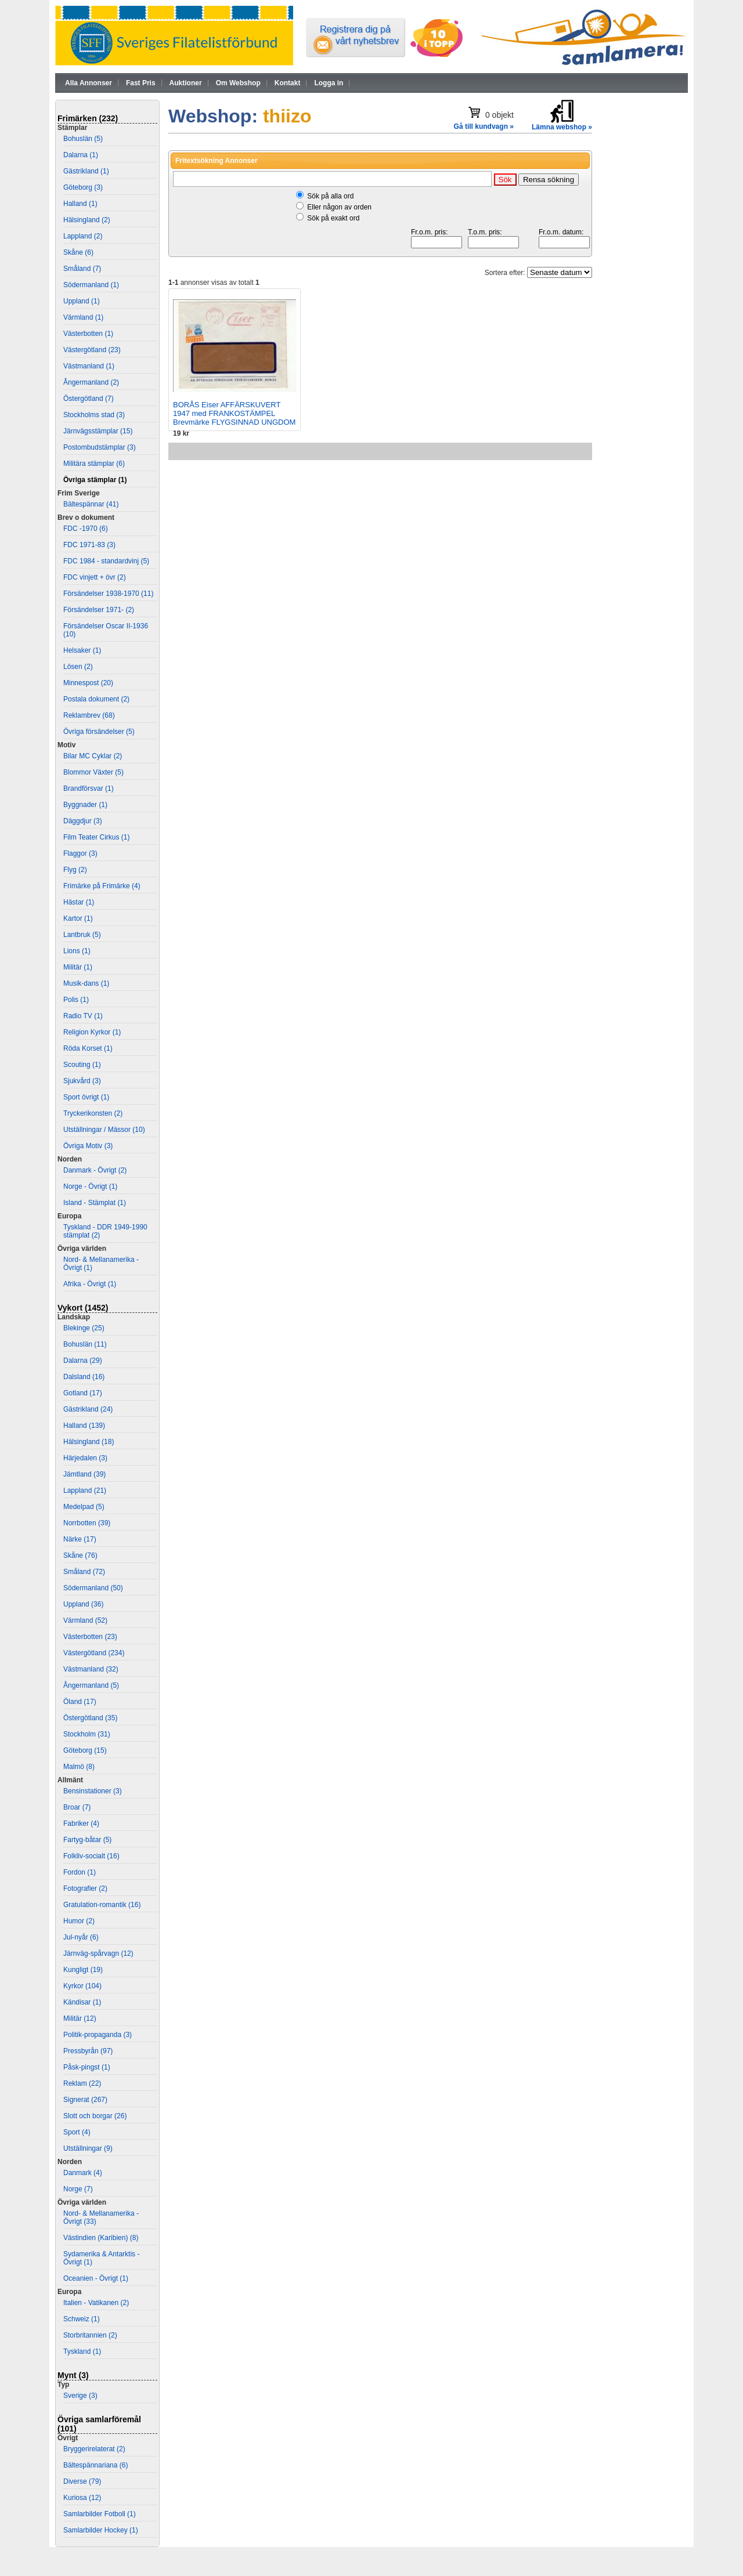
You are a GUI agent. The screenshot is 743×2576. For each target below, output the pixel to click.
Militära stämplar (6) (94, 464)
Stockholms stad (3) (94, 415)
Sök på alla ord (330, 196)
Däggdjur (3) (82, 821)
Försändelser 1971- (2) (98, 610)
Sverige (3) (80, 2396)
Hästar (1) (78, 902)
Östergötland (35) (90, 1718)
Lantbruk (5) (82, 935)
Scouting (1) (82, 1065)
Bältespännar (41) (90, 504)
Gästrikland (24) (88, 1409)
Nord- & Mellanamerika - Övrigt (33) (101, 2217)
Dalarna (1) (80, 155)
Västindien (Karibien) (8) (100, 2238)
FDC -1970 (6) (85, 528)
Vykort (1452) (82, 1307)
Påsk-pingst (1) (86, 2067)
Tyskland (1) (82, 2351)
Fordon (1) (79, 1872)
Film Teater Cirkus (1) (96, 837)
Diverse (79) (82, 2481)
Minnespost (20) (88, 683)
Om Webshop (238, 83)
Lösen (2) (78, 667)
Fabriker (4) (81, 1823)
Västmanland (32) (90, 1669)
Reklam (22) (82, 2083)
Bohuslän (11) (85, 1344)
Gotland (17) (82, 1393)
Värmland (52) (85, 1620)
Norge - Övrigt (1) (90, 1186)
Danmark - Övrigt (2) (95, 1170)
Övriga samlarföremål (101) (99, 2424)
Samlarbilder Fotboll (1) (99, 2514)
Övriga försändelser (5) (99, 732)
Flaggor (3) (80, 853)
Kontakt (288, 83)
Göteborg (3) (83, 187)
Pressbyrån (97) (88, 2051)
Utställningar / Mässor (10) (104, 1130)
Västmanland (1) (88, 366)
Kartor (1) (78, 918)
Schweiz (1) (81, 2319)
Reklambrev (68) (89, 715)
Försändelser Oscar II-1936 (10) (105, 630)
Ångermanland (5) (91, 1685)
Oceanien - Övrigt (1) (95, 2278)
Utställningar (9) (88, 2148)
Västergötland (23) (92, 350)
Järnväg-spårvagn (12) (98, 1953)
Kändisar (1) (82, 2002)
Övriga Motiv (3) (88, 1146)
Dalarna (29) (82, 1360)
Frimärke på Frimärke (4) (101, 886)
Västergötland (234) (93, 1653)
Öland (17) (79, 1702)
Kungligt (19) (83, 1970)
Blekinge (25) (83, 1328)
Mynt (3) (73, 2375)
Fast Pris (141, 83)
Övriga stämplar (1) (95, 480)
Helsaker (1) (82, 650)
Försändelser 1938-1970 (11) (108, 593)
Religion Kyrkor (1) (92, 1032)
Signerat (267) (85, 2100)
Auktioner (185, 83)
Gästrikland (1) (86, 171)
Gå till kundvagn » (484, 126)
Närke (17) (79, 1539)
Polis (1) (76, 1000)
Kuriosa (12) (82, 2498)
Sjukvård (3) (82, 1081)
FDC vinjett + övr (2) (94, 577)
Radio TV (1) (83, 1016)
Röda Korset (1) (88, 1048)
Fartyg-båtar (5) (87, 1840)
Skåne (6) (78, 252)
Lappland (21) (84, 1490)
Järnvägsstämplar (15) (97, 431)
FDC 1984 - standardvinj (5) (106, 561)
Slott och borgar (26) (95, 2116)
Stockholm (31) (86, 1734)
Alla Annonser (88, 83)
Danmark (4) (82, 2173)
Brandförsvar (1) (88, 788)
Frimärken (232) (87, 118)
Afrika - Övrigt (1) (89, 1284)
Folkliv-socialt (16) (91, 1856)
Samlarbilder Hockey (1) (100, 2530)
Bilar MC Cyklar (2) (92, 756)
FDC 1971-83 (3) (89, 545)
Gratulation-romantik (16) (101, 1905)
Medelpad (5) (83, 1507)
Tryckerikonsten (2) (92, 1113)
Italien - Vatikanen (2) (96, 2303)
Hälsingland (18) (88, 1442)
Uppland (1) (81, 301)
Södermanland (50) (93, 1588)
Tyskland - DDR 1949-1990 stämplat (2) (105, 1231)
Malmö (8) (79, 1767)
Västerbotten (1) (88, 334)
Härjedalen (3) (85, 1458)
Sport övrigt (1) (86, 1097)
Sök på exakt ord (333, 218)
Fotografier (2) (85, 1888)
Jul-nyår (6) (81, 1937)
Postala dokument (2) (96, 699)
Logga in (328, 83)
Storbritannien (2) (90, 2335)
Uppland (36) (83, 1604)
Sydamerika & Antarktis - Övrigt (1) (101, 2258)
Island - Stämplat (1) (94, 1203)
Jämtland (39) (84, 1474)
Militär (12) (79, 2018)
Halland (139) (84, 1425)
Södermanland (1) (91, 285)
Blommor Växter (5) (93, 772)
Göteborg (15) (85, 1750)
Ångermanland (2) (91, 382)
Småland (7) (82, 269)
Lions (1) (77, 951)
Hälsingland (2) (86, 220)
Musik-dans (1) (86, 983)
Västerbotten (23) (90, 1637)
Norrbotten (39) (86, 1523)
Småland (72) (84, 1572)
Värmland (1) (83, 317)
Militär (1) (77, 967)
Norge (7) (78, 2189)
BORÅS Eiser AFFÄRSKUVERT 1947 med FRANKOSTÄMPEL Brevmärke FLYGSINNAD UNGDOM (234, 413)
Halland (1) (80, 204)
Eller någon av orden (339, 207)
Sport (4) (77, 2132)
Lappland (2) (82, 236)
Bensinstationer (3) (92, 1791)
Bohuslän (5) (83, 139)
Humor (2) (79, 1921)
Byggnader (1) (85, 805)
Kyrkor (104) (82, 1986)
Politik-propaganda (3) (97, 2035)
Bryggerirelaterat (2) (94, 2449)
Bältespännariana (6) (95, 2465)
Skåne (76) (80, 1555)
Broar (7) (77, 1807)
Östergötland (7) (88, 399)
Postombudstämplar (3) (99, 447)
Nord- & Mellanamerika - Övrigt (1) (101, 1264)
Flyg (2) (75, 870)
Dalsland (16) (83, 1377)
